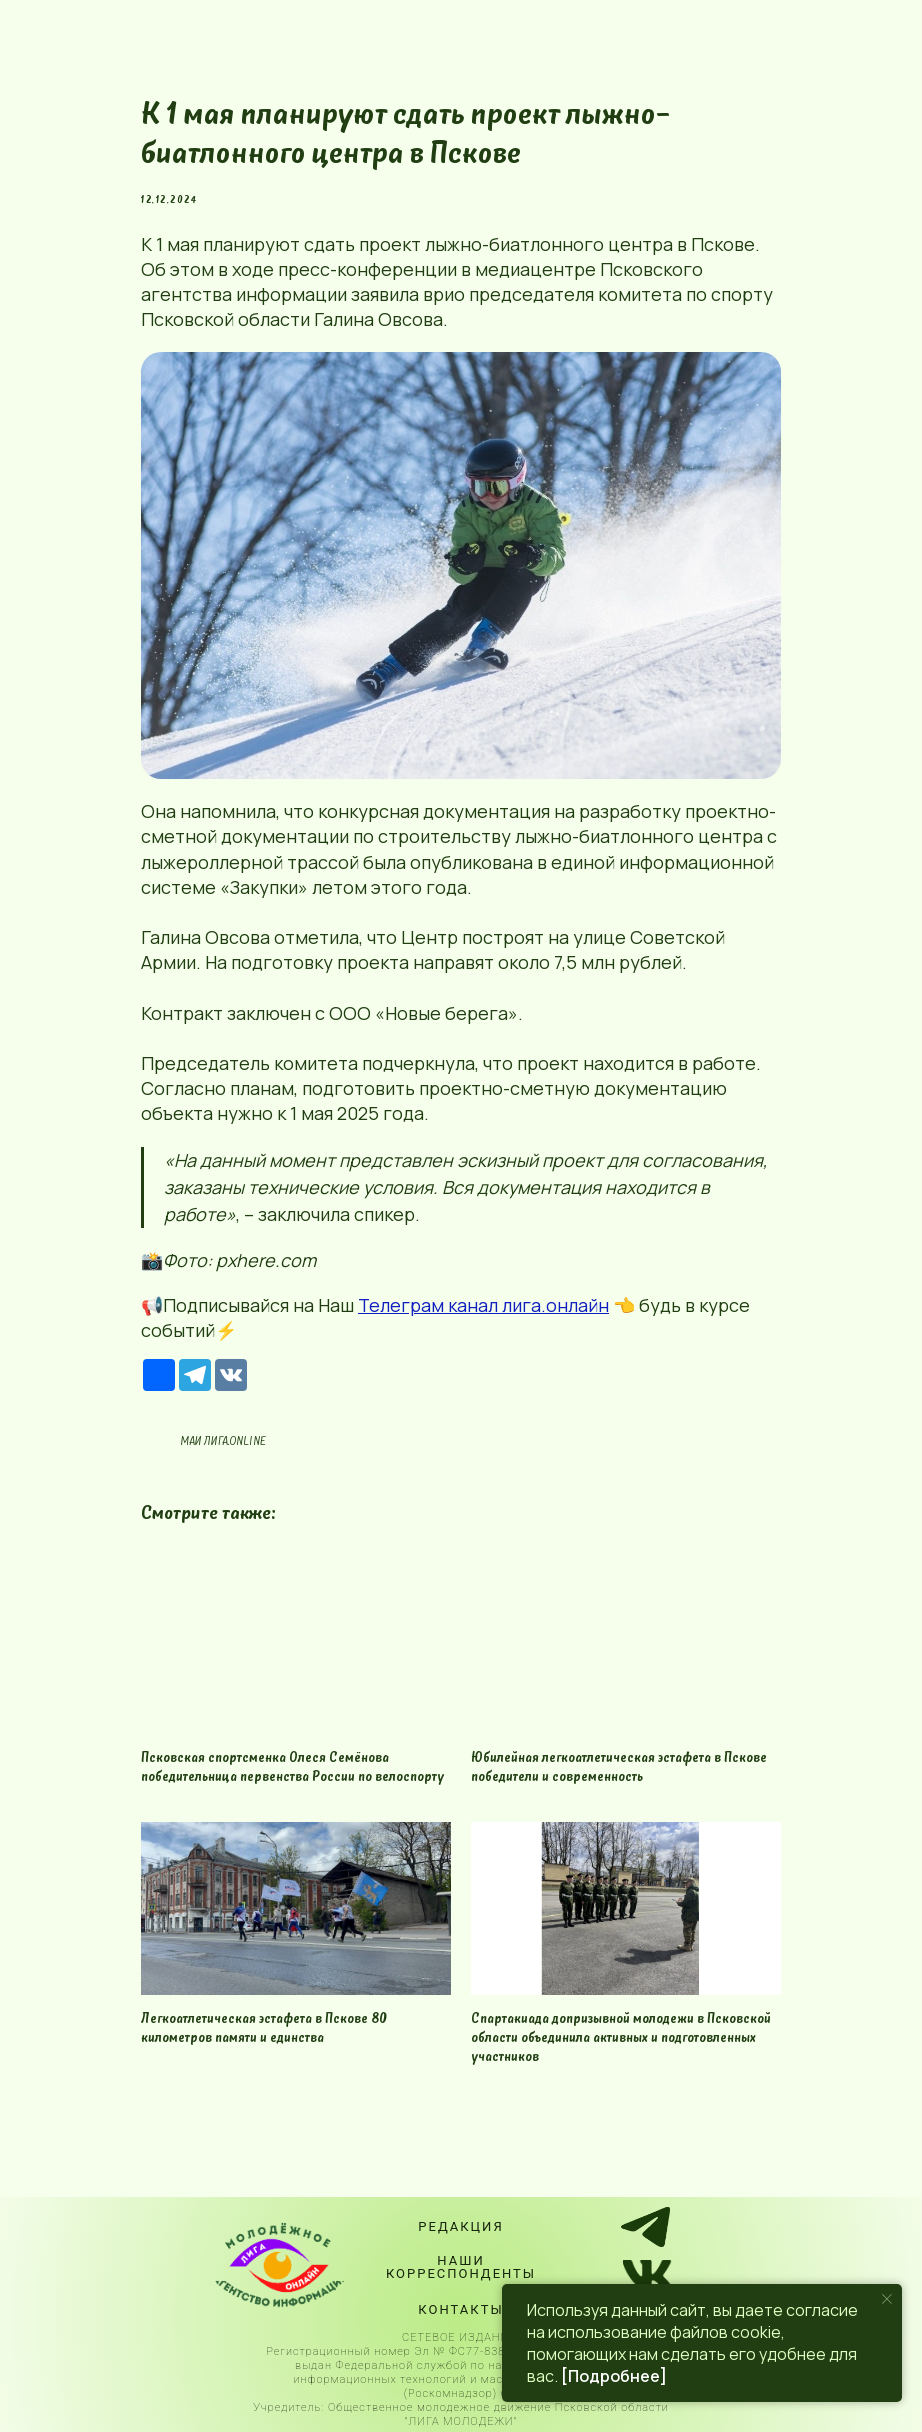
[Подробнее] (614, 2376)
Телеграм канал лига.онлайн (483, 1305)
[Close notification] (887, 2299)
